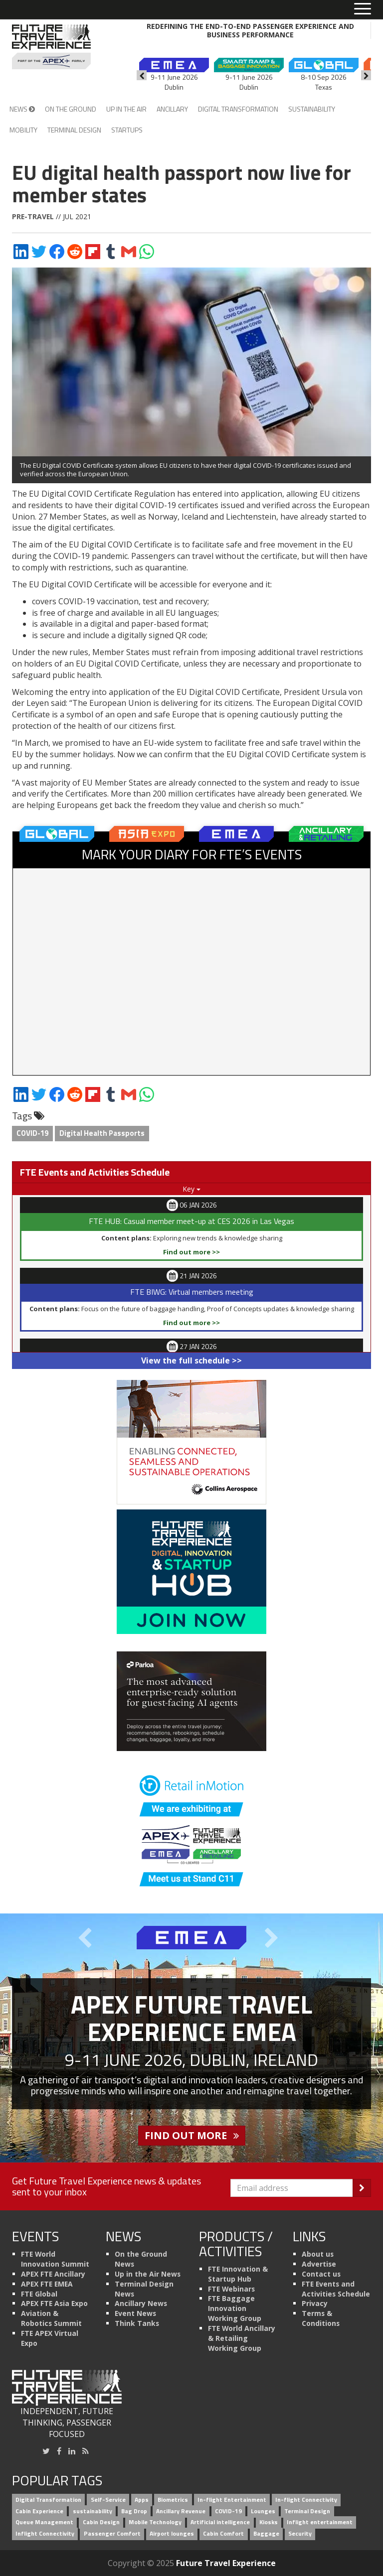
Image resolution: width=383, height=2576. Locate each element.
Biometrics (173, 2499)
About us (318, 2254)
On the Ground (70, 109)
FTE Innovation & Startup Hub (238, 2274)
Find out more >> (191, 1251)
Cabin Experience (39, 2511)
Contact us (321, 2274)
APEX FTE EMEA (47, 2284)
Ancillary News (141, 2303)
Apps (142, 2499)
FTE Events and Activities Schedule (336, 2289)
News (22, 109)
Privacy (315, 2303)
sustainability (92, 2511)
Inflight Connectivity (44, 2534)
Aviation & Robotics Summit (51, 2318)
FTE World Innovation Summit (55, 2259)
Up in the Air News (148, 2274)
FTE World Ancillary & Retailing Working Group (241, 2338)
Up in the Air (126, 109)
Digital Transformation (238, 109)
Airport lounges (172, 2534)
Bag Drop (134, 2511)
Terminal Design (74, 130)
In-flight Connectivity (306, 2499)
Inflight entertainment (320, 2522)
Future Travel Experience (226, 2563)
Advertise (319, 2264)
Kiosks (268, 2522)
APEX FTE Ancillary (53, 2274)
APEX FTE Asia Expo (54, 2303)
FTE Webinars (231, 2289)
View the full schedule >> (191, 1360)
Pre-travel (33, 216)
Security (300, 2534)
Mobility (23, 130)
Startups (127, 130)
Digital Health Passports (102, 1133)
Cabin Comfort (223, 2534)
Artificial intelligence (220, 2522)
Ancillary (172, 109)
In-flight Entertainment (231, 2499)
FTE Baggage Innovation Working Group (234, 2308)
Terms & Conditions (321, 2318)
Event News (135, 2313)
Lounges (263, 2511)
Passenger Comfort (112, 2534)
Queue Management (44, 2522)
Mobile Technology (155, 2522)
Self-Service (108, 2499)
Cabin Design (101, 2522)
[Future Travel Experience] (51, 46)
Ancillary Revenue (180, 2511)
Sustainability (311, 109)
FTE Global (39, 2294)
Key (191, 1189)
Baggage (266, 2534)
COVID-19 (32, 1133)
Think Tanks (137, 2323)
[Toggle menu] (362, 9)
